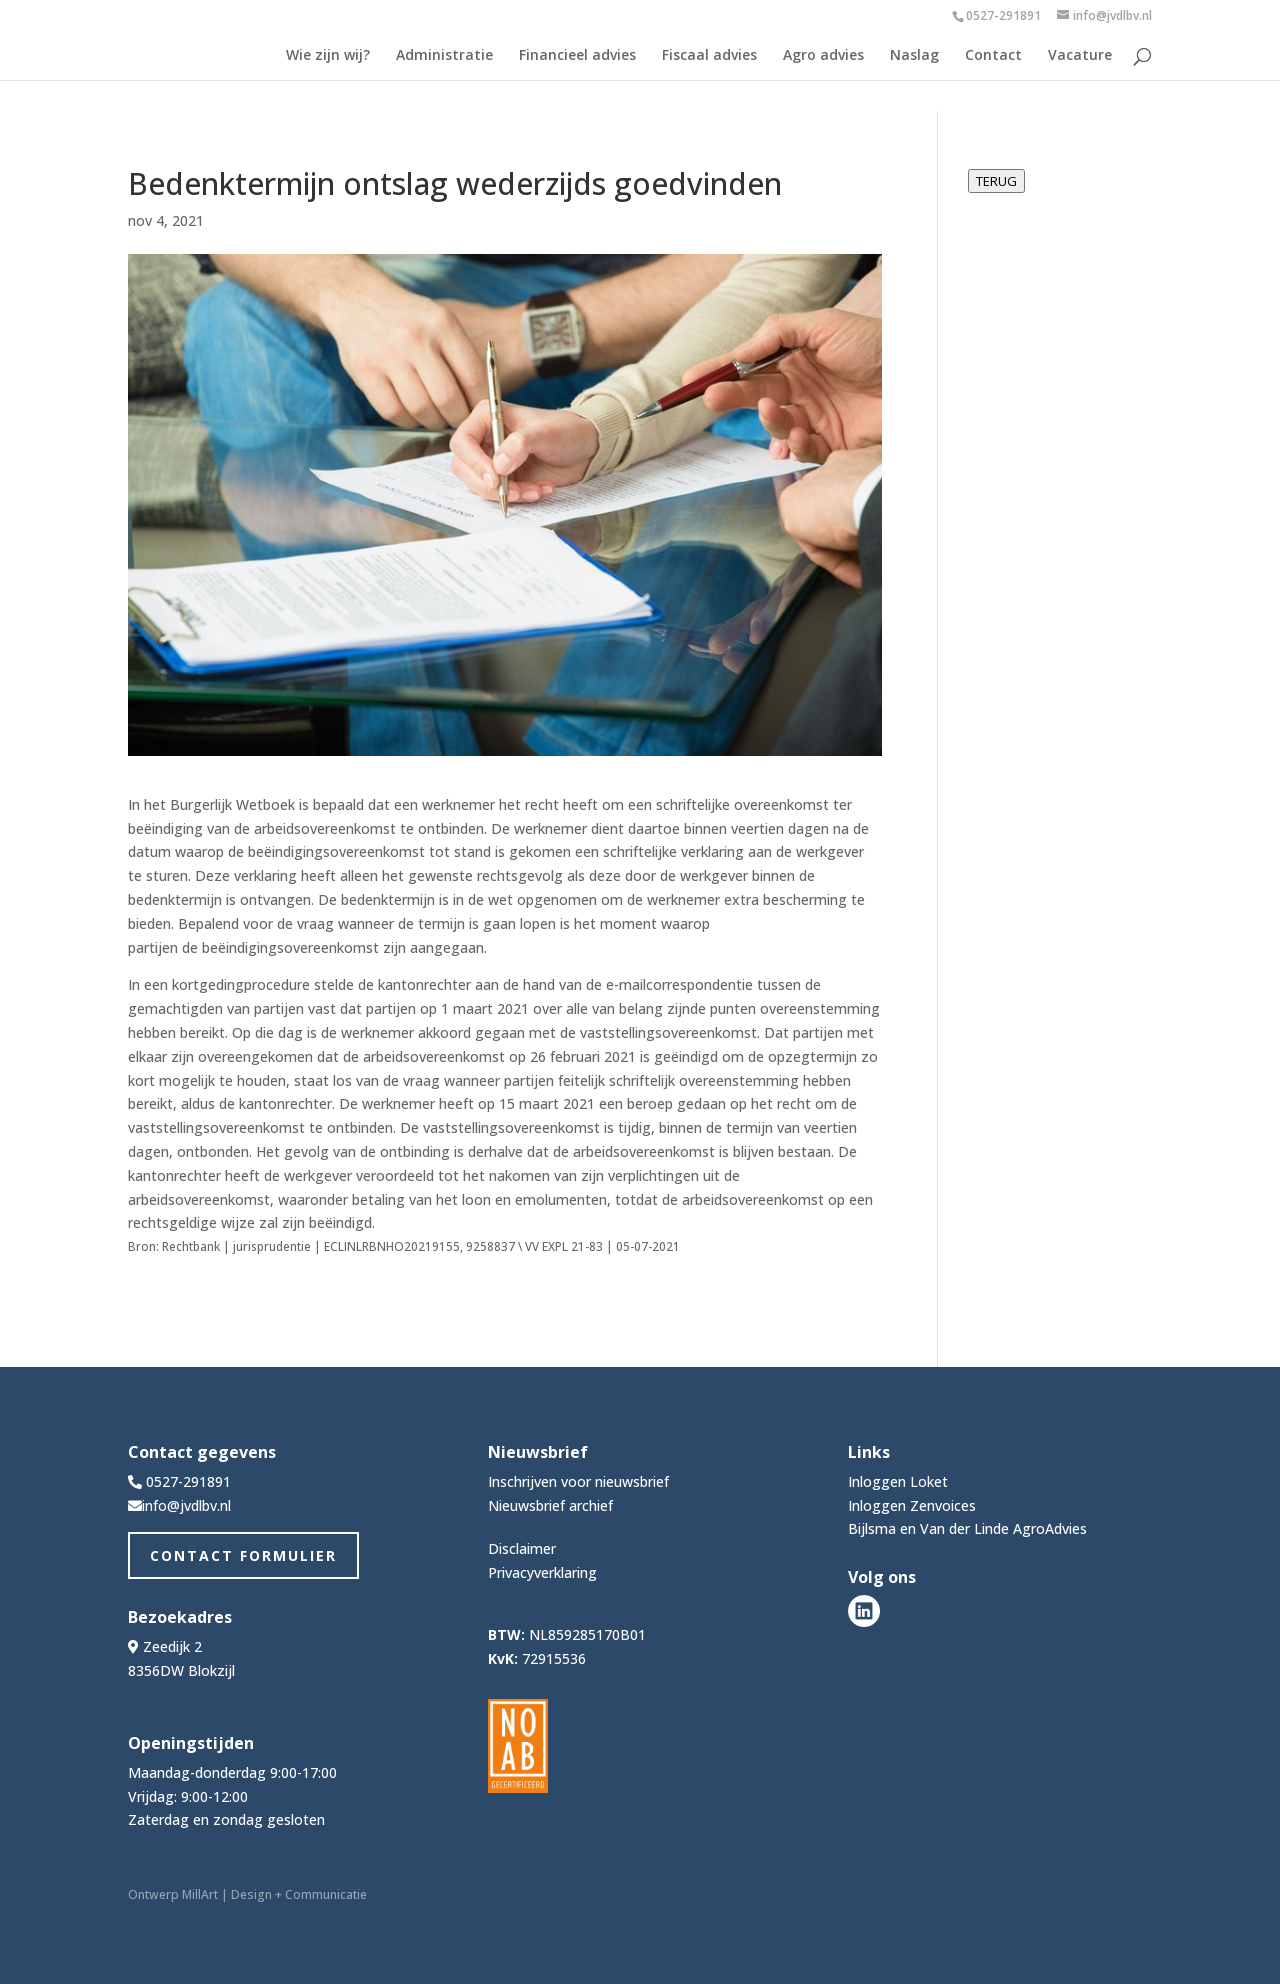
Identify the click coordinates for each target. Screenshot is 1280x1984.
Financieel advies (577, 56)
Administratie (444, 56)
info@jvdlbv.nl (186, 1505)
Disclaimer (522, 1548)
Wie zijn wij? (328, 56)
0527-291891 (1003, 15)
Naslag (914, 56)
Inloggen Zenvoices (912, 1505)
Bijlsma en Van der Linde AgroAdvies (967, 1528)
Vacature (1080, 56)
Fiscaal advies (709, 56)
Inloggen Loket (898, 1481)
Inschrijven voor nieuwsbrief (578, 1481)
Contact (993, 56)
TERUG (996, 181)
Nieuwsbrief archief (550, 1505)
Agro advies (823, 56)
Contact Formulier (243, 1555)
